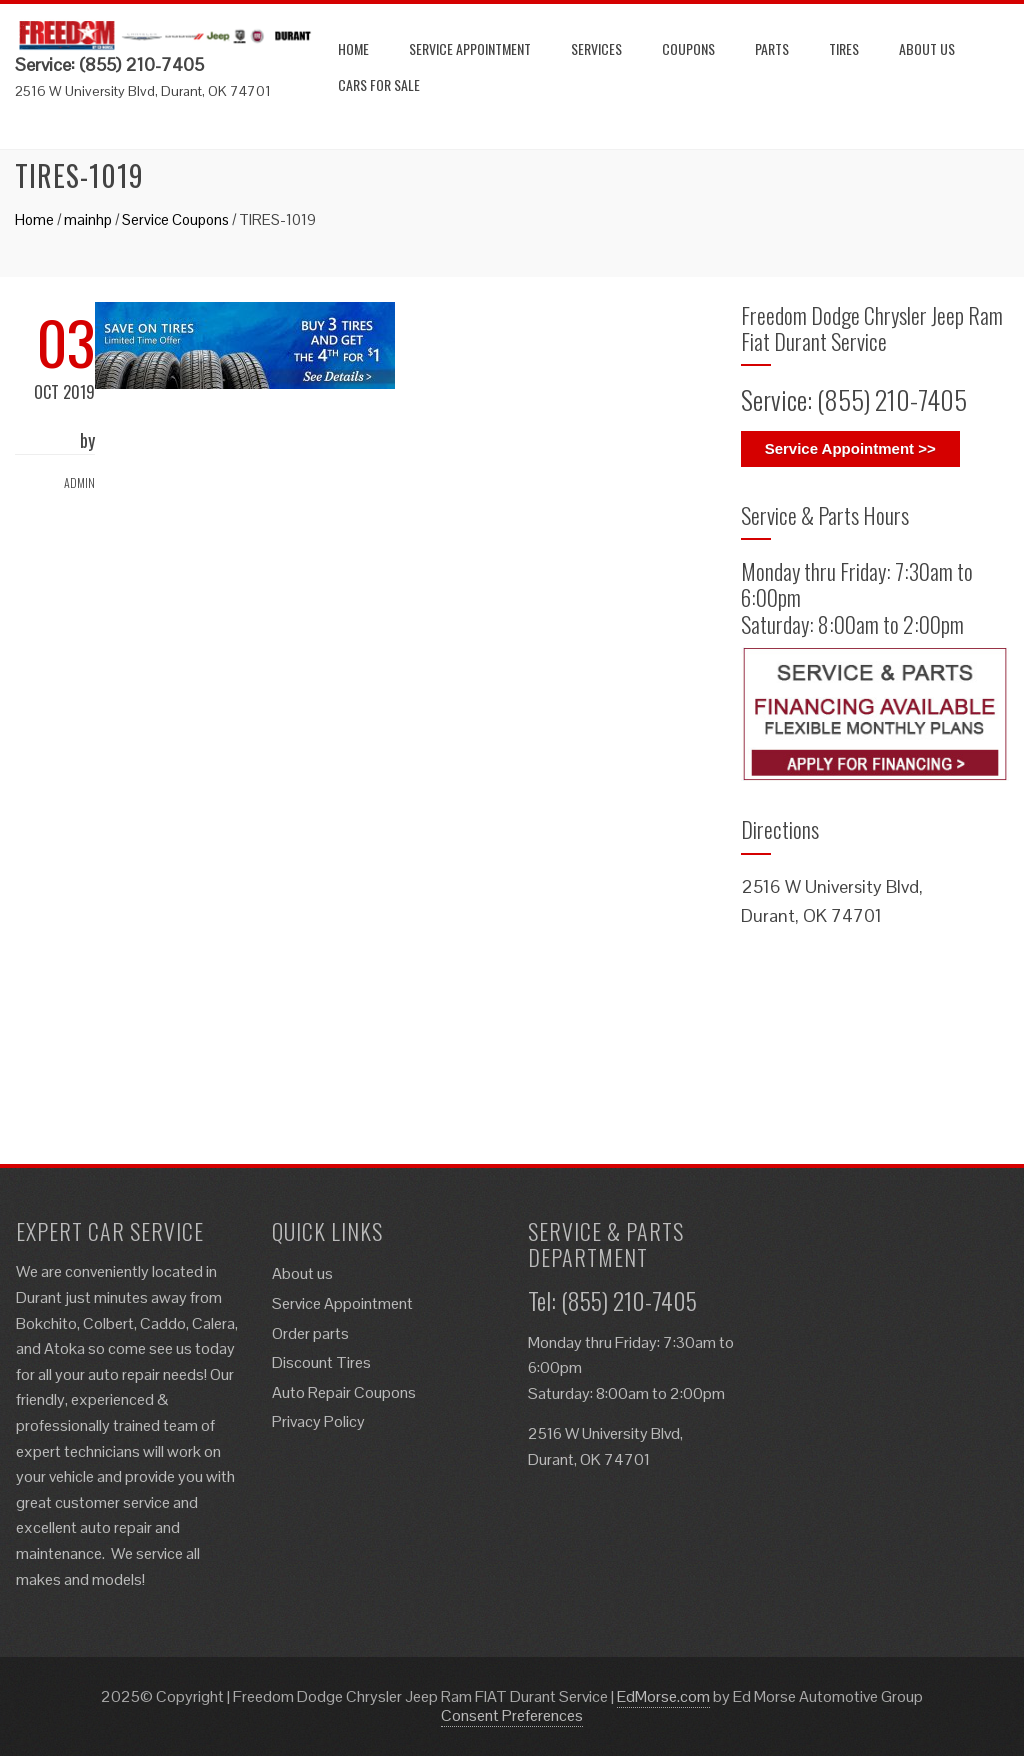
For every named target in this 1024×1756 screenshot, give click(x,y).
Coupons (688, 48)
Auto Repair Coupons (344, 1392)
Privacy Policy (318, 1421)
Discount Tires (321, 1362)
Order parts (310, 1333)
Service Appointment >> (850, 448)
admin (79, 482)
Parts (772, 48)
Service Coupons (175, 219)
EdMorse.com (663, 1696)
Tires (844, 48)
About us (927, 48)
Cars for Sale (379, 84)
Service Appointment (470, 48)
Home (353, 48)
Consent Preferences (512, 1715)
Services (596, 48)
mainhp (88, 219)
